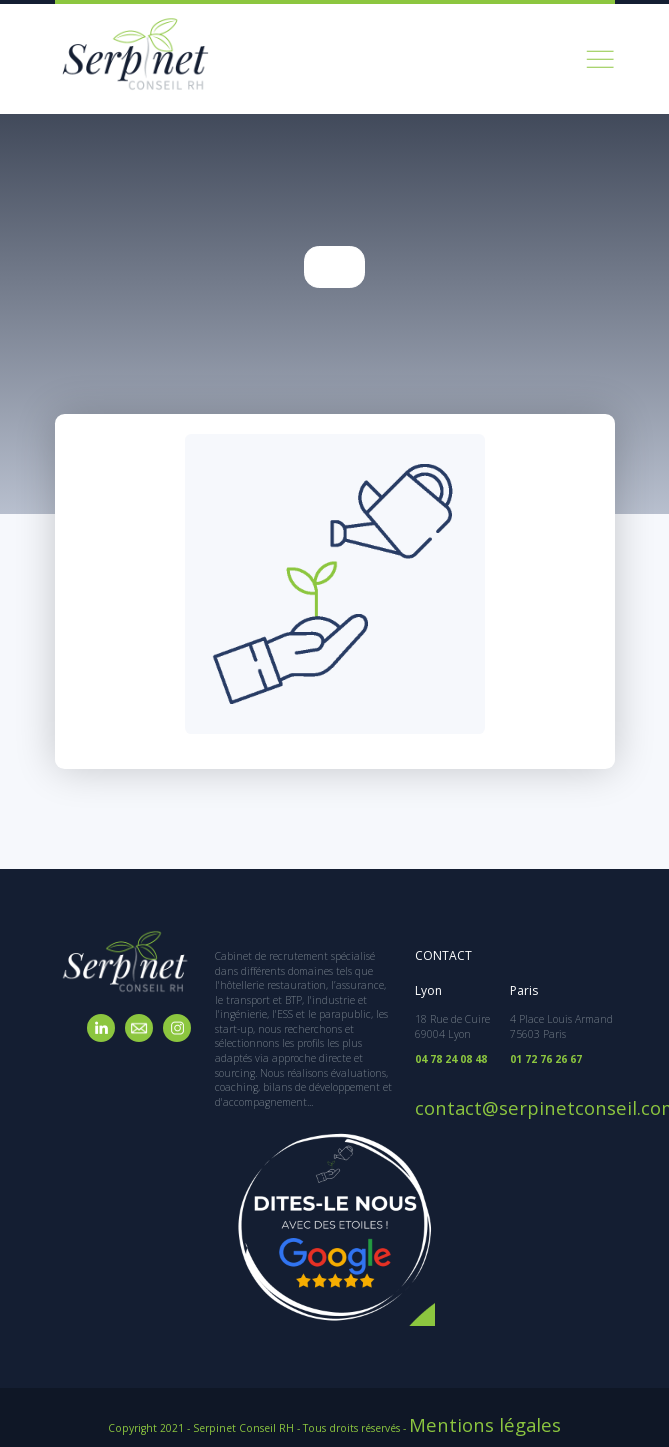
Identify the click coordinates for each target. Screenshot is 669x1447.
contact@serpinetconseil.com (490, 1094)
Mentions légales (485, 1417)
